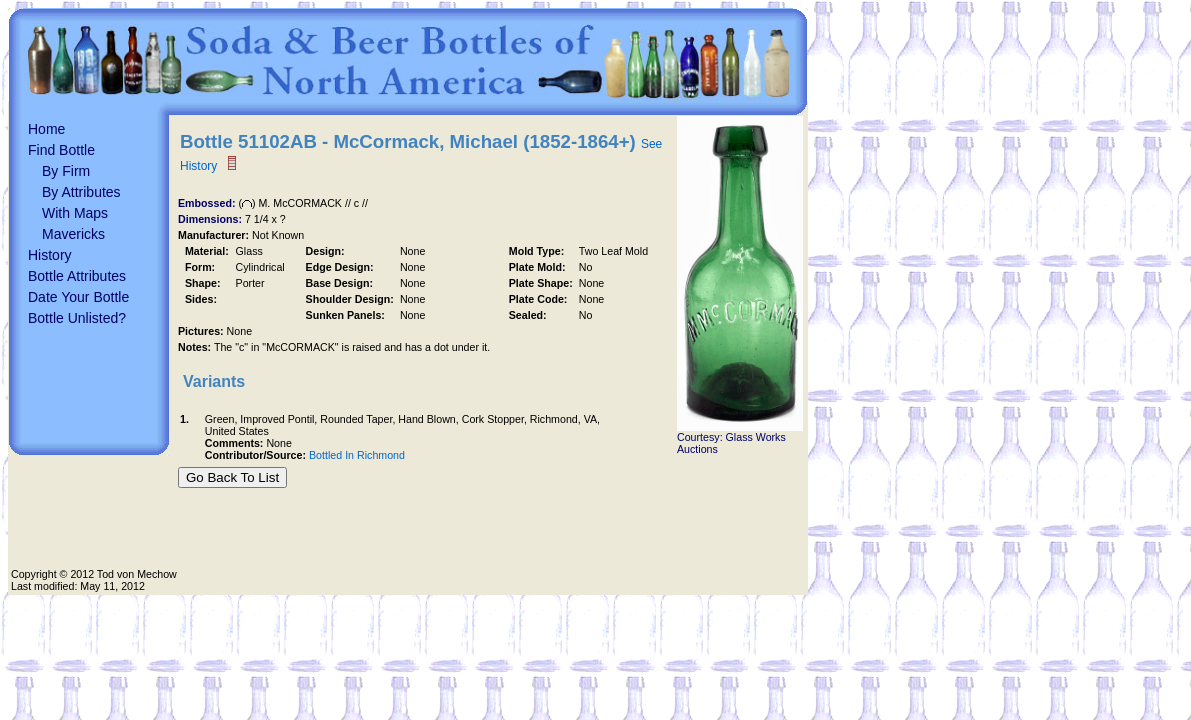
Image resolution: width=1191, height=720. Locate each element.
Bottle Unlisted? (77, 318)
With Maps (75, 213)
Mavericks (73, 234)
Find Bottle (61, 150)
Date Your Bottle (78, 297)
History (50, 255)
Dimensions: (211, 219)
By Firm (66, 171)
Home (46, 129)
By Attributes (81, 192)
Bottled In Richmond (357, 455)
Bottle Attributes (77, 276)
